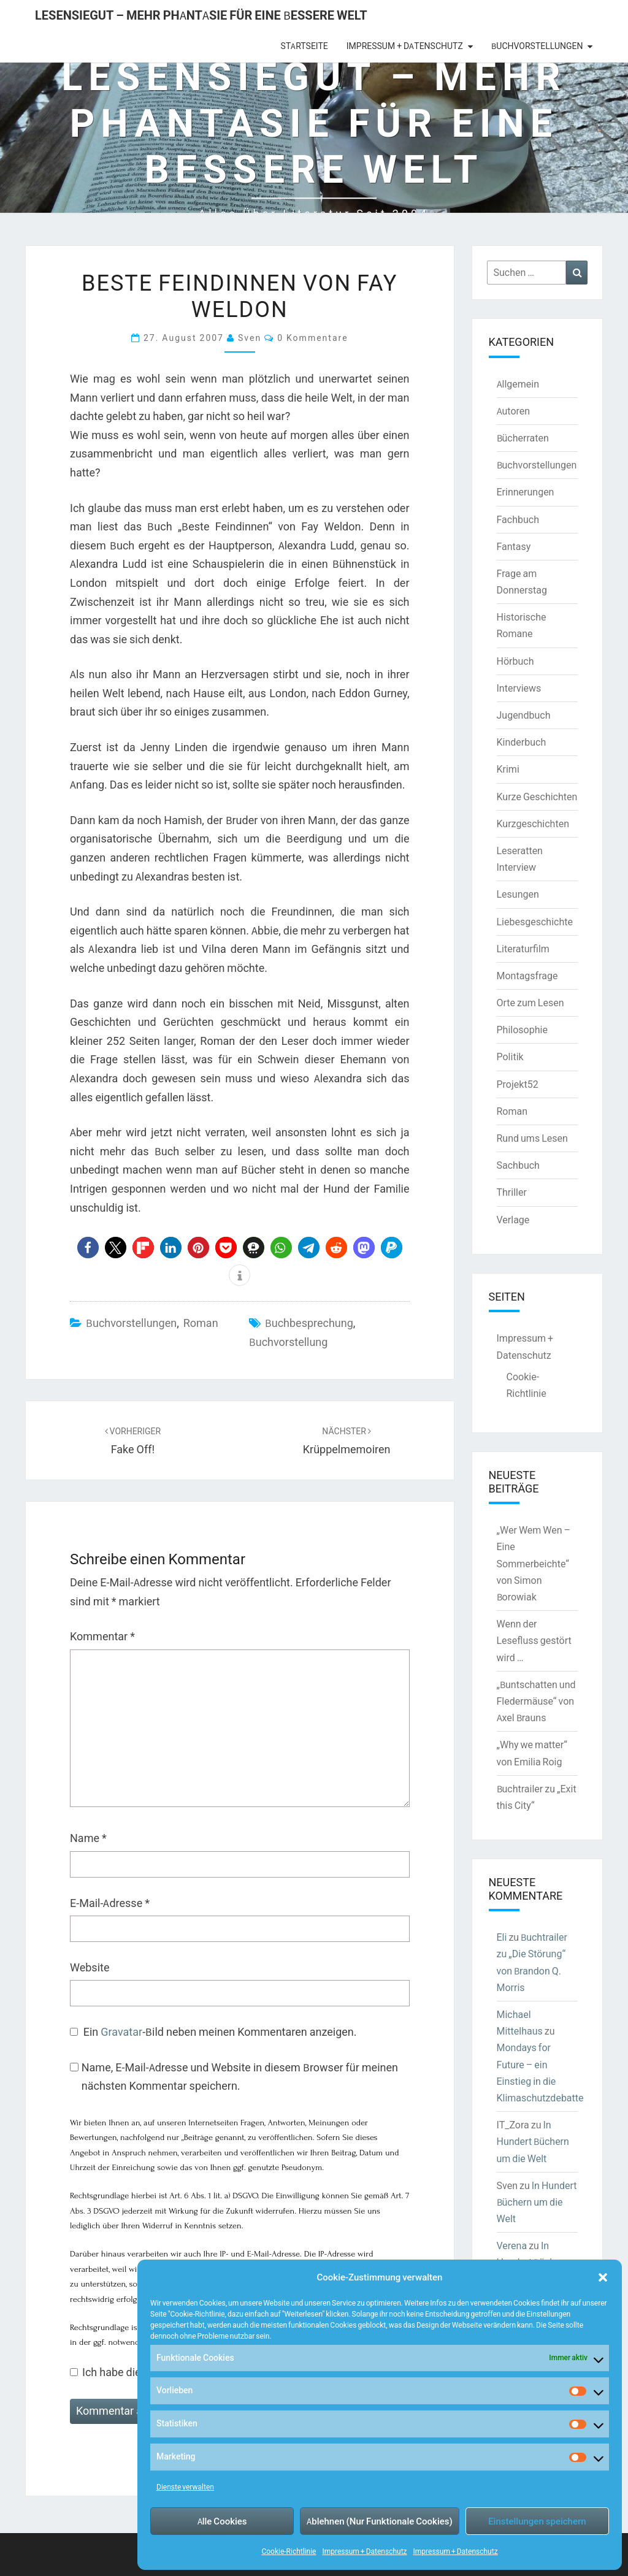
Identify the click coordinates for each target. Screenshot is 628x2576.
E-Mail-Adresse (110, 1903)
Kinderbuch (521, 742)
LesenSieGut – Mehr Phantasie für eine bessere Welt (201, 15)
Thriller (512, 1192)
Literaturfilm (523, 948)
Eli (502, 1937)
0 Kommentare (312, 337)
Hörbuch (515, 661)
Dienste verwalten (185, 2486)
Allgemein (518, 384)
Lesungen (518, 894)
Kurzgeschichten (533, 823)
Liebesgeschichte (535, 921)
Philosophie (522, 1029)
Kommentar (102, 1636)
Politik (510, 1056)
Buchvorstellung (288, 1342)
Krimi (508, 769)
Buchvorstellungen (537, 46)
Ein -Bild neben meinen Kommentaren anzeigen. (220, 2032)
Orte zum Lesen (530, 1002)
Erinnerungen (525, 492)
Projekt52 (517, 1084)
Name (88, 1838)
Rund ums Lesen (532, 1138)
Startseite (304, 46)
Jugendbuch (524, 715)
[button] (603, 2277)
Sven (249, 337)
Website (89, 1967)
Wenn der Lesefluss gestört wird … (534, 1640)
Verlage (513, 1219)
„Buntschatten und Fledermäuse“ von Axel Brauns (536, 1701)
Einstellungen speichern (537, 2521)
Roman (200, 1323)
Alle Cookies (222, 2521)
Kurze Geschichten (537, 796)
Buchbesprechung (309, 1323)
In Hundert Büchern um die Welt (533, 2141)
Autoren (513, 411)
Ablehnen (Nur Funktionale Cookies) (380, 2521)
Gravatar (121, 2032)
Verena (512, 2245)
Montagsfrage (527, 975)
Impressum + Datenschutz (364, 2551)
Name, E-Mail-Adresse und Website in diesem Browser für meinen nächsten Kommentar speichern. (240, 2076)
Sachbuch (518, 1165)
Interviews (519, 688)
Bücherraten (523, 438)
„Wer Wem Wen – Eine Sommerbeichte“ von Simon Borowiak (534, 1563)
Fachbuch (518, 519)
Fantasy (514, 546)
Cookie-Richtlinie (288, 2551)
